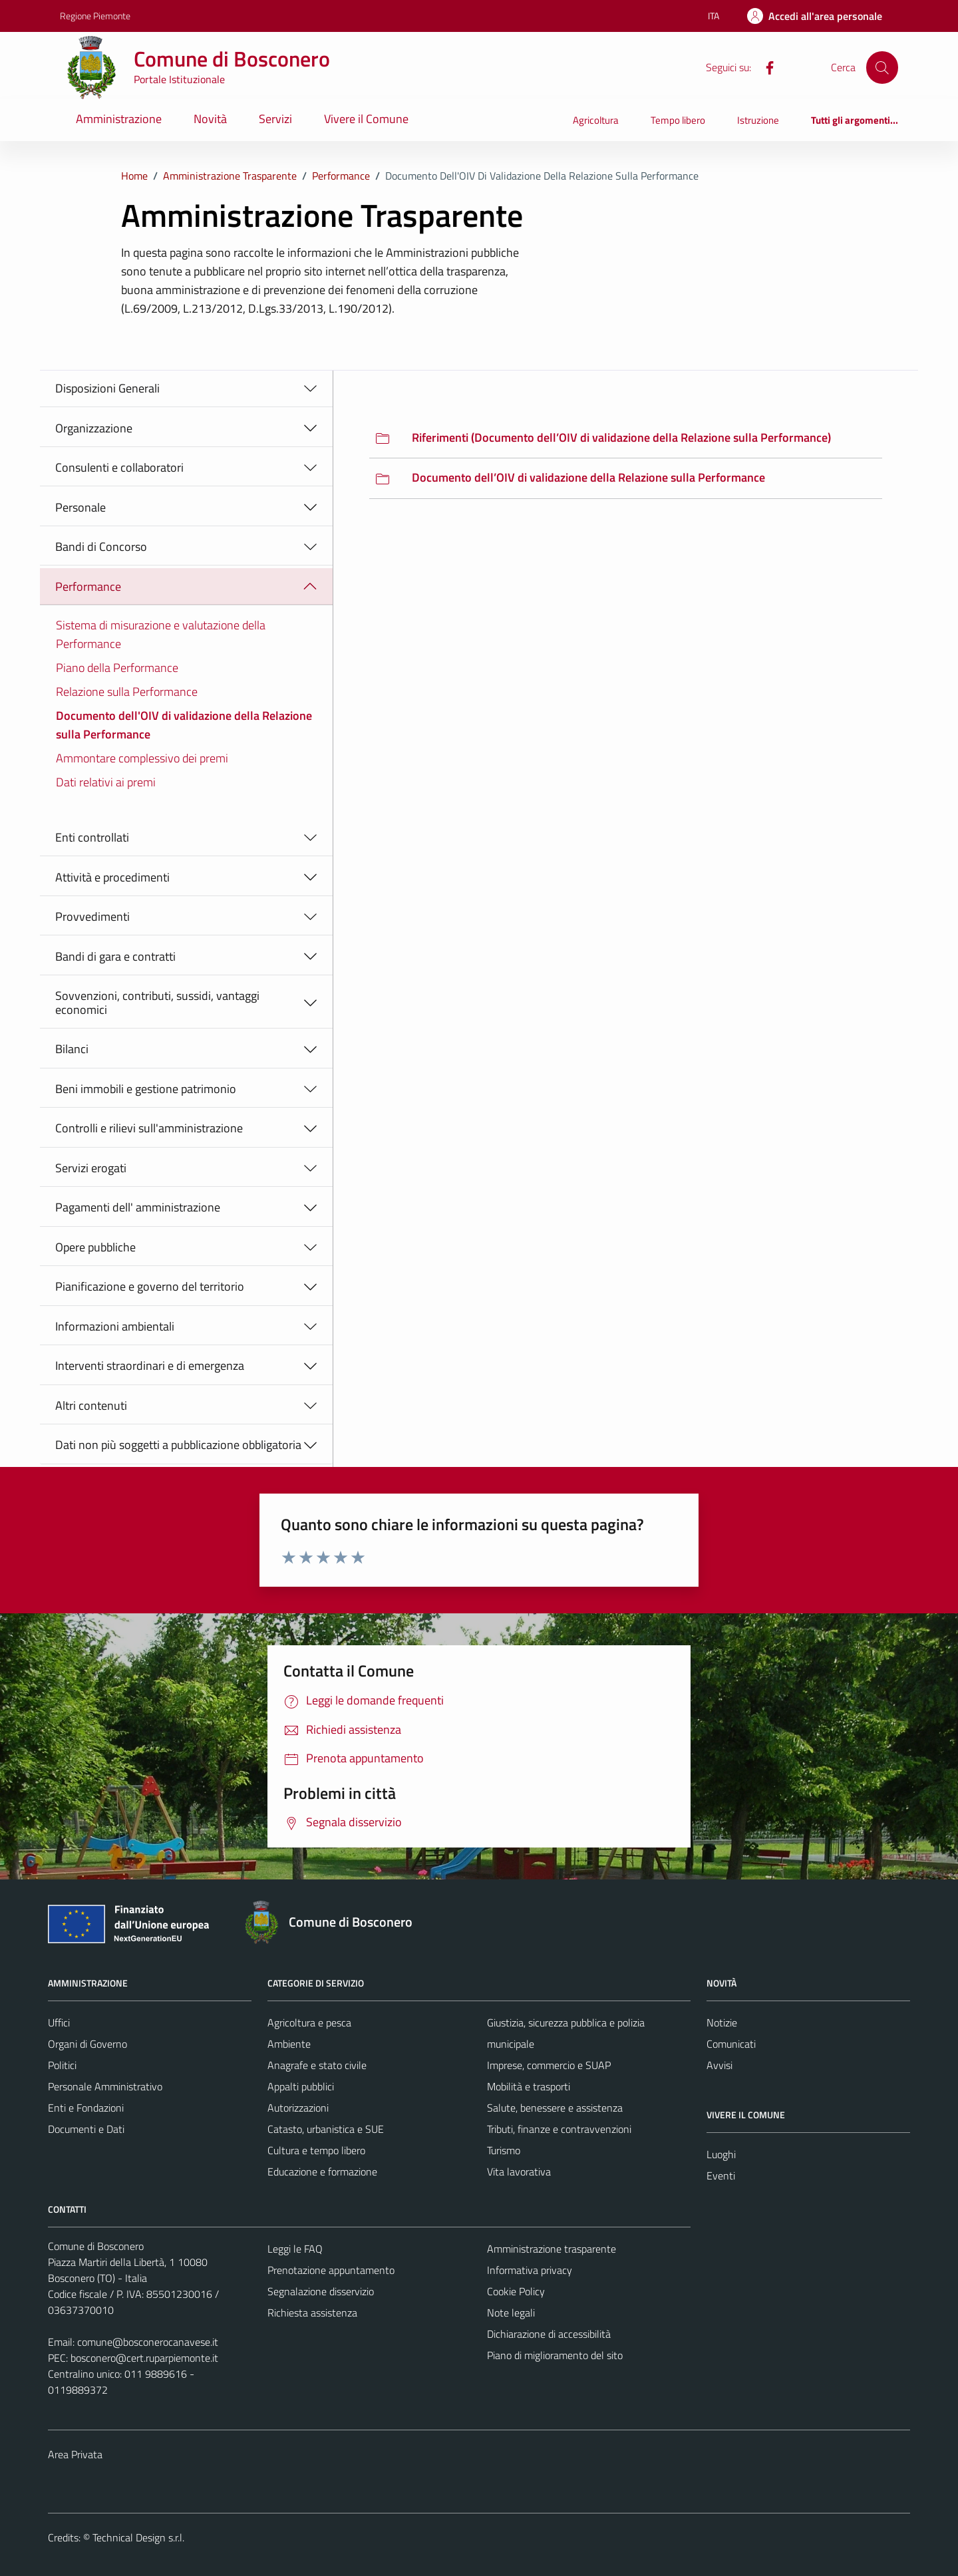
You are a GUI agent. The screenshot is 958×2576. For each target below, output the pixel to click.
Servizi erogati (90, 1168)
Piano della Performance (117, 668)
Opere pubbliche (95, 1247)
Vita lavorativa (519, 2171)
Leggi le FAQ (295, 2249)
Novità (210, 119)
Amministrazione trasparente (551, 2249)
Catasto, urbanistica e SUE (325, 2129)
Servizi (275, 119)
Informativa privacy (529, 2270)
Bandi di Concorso (101, 547)
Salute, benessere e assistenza (555, 2108)
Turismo (503, 2150)
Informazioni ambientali (114, 1326)
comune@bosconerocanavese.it (147, 2342)
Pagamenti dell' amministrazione (137, 1207)
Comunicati (731, 2044)
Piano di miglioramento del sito (555, 2355)
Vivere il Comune (366, 119)
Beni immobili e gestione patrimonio (145, 1089)
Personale (80, 507)
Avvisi (719, 2065)
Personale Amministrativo (105, 2086)
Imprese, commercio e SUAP (549, 2065)
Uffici (59, 2022)
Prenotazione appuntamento (331, 2270)
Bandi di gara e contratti (115, 956)
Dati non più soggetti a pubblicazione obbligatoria (178, 1445)
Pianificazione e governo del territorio (149, 1286)
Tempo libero (678, 120)
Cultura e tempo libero (316, 2150)
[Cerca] (882, 67)
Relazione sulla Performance (127, 692)
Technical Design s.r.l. (138, 2537)
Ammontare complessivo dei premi (142, 758)
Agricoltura (596, 120)
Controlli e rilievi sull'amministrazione (149, 1128)
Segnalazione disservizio (320, 2291)
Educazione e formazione (322, 2171)
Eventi (721, 2175)
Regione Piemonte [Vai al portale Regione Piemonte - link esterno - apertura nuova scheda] (95, 16)
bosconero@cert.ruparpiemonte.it (144, 2358)
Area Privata (75, 2454)
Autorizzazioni (298, 2108)
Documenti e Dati (86, 2129)
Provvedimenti (92, 916)
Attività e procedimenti (112, 877)
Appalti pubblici (300, 2086)
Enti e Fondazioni (86, 2108)
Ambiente (289, 2044)
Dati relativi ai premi (106, 782)
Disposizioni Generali (107, 388)
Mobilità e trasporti (528, 2086)
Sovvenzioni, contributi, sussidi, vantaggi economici (157, 1003)
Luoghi (721, 2154)
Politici (62, 2065)
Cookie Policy (516, 2291)
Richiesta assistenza (312, 2313)
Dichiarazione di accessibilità (549, 2334)
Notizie (722, 2022)
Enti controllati (92, 837)
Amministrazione (119, 119)
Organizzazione (93, 428)
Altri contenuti (91, 1405)
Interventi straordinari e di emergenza (149, 1365)
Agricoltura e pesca (309, 2022)
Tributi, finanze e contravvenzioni (559, 2129)
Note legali (511, 2313)
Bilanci (71, 1049)
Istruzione (758, 120)
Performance (88, 586)
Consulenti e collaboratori (119, 467)
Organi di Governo (87, 2044)
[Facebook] (764, 67)
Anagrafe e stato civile (317, 2065)
